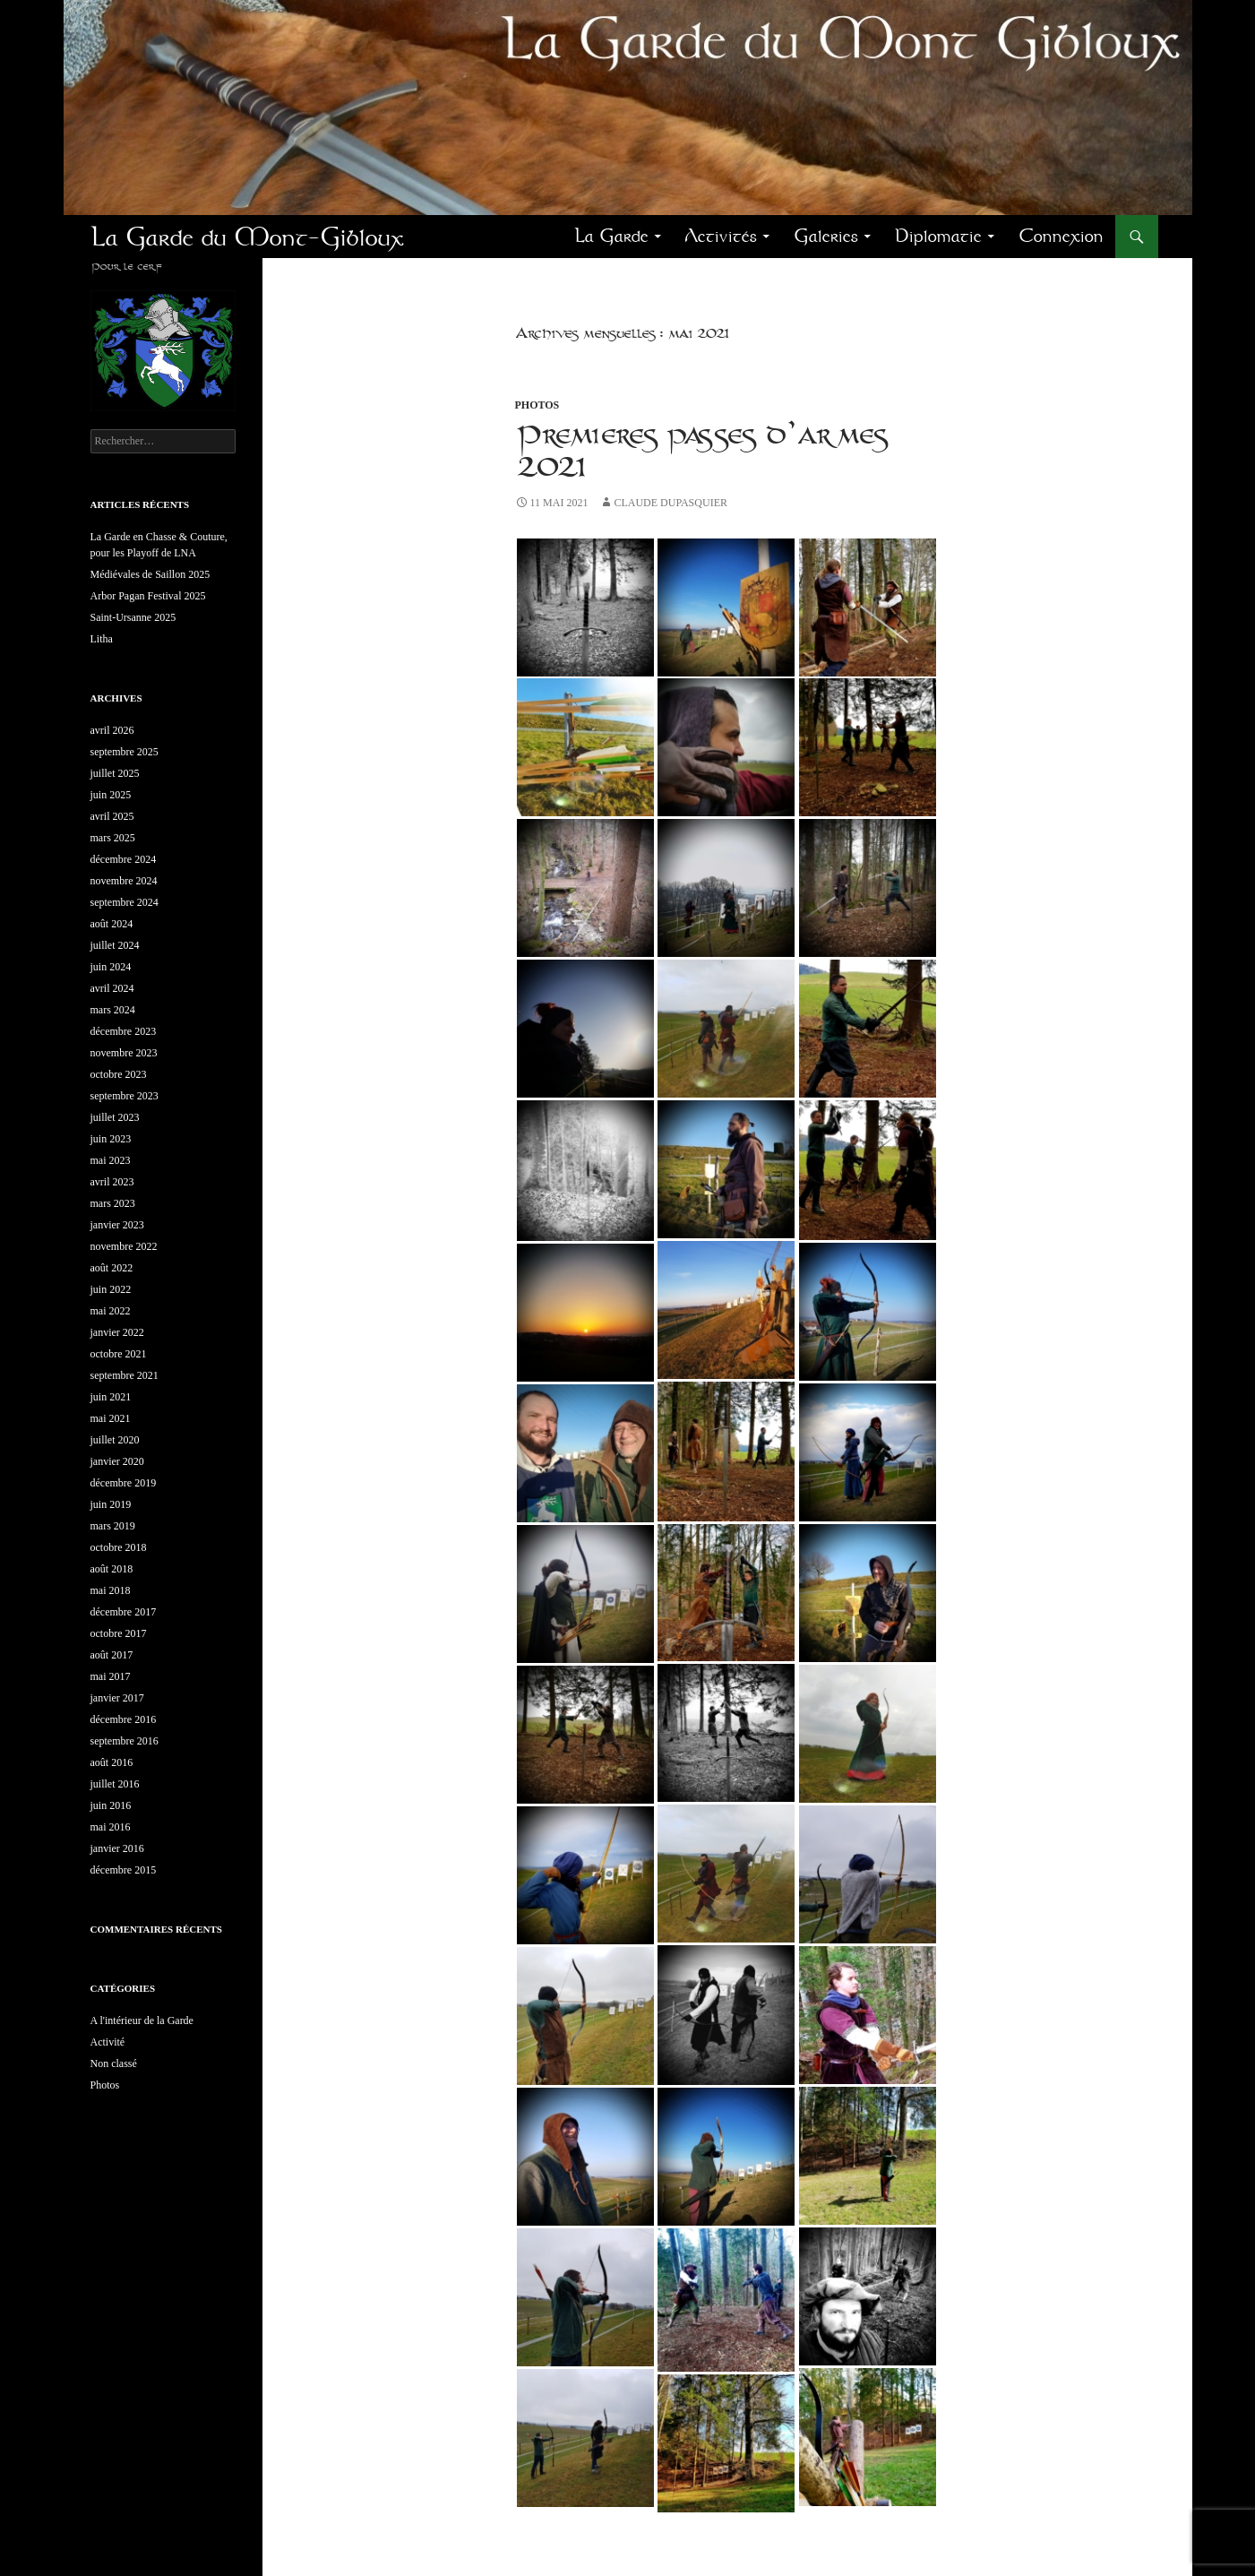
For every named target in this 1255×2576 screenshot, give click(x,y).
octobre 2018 (118, 1547)
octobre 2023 (118, 1074)
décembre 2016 (123, 1719)
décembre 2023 (123, 1031)
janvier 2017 (117, 1698)
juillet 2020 (115, 1440)
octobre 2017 (118, 1633)
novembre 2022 (124, 1246)
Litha (101, 639)
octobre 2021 (118, 1354)
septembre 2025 (124, 751)
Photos (537, 405)
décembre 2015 (123, 1870)
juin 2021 (111, 1397)
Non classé (113, 2063)
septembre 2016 (124, 1741)
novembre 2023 (124, 1053)
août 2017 (111, 1655)
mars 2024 (112, 1010)
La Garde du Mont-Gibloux (247, 236)
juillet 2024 (115, 945)
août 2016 (111, 1762)
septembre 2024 (124, 902)
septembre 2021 (124, 1375)
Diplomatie (938, 236)
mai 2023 (110, 1160)
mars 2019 (112, 1526)
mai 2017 (110, 1676)
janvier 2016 (117, 1848)
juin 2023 (111, 1139)
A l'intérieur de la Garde (141, 2020)
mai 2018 (110, 1590)
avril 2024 (112, 988)
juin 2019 (111, 1504)
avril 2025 (112, 816)
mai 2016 (110, 1827)
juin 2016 (111, 1805)
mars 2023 (112, 1203)
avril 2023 (112, 1182)
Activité (107, 2042)
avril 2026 (112, 730)
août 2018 (111, 1569)
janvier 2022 (117, 1332)
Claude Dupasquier (670, 502)
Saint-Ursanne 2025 (133, 617)
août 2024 (111, 924)
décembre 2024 (123, 859)
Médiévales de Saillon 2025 (150, 574)
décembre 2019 (123, 1483)
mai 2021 (110, 1418)
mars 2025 (112, 837)
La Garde (611, 236)
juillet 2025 (115, 773)
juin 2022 (111, 1289)
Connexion (1061, 236)
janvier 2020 (117, 1461)
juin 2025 (111, 794)
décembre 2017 (123, 1612)
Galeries (826, 236)
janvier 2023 (117, 1225)
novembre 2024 (124, 880)
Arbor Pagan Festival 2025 (148, 596)
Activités (720, 236)
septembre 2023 (124, 1096)
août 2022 (111, 1268)
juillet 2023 (115, 1117)
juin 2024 (111, 967)
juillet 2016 (115, 1784)
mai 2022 (110, 1311)
